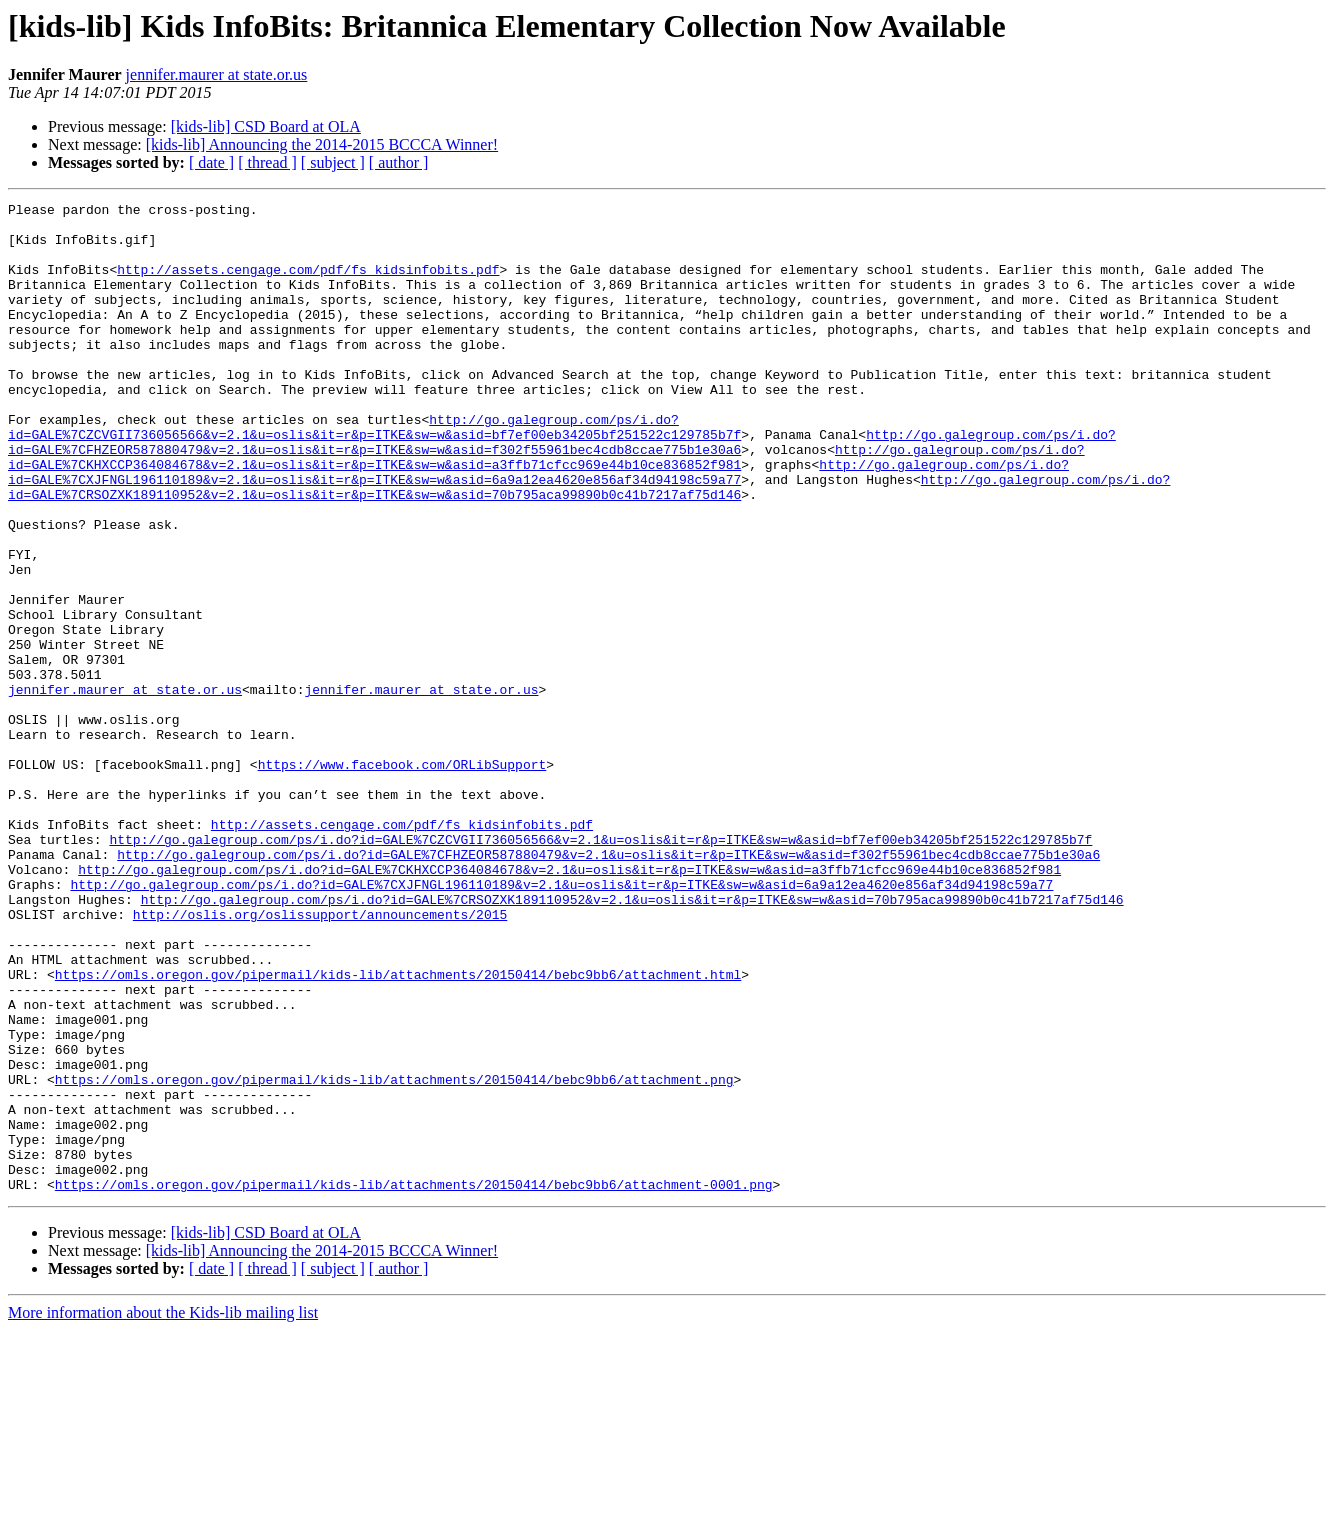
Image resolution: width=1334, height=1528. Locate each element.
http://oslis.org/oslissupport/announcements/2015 (320, 1058)
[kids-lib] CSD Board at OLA (266, 126)
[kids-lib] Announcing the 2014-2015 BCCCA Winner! (322, 144)
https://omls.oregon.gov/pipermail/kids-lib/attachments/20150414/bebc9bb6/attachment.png (394, 1256)
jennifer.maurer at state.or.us (217, 74)
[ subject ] (333, 162)
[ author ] (399, 162)
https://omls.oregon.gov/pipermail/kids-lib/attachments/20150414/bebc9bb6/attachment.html (398, 1130)
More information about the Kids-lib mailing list (163, 1510)
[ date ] (211, 162)
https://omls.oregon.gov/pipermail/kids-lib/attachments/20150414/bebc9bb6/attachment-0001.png (414, 1382)
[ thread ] (267, 162)
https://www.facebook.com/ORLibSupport (402, 878)
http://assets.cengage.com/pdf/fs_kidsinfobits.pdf (308, 284)
